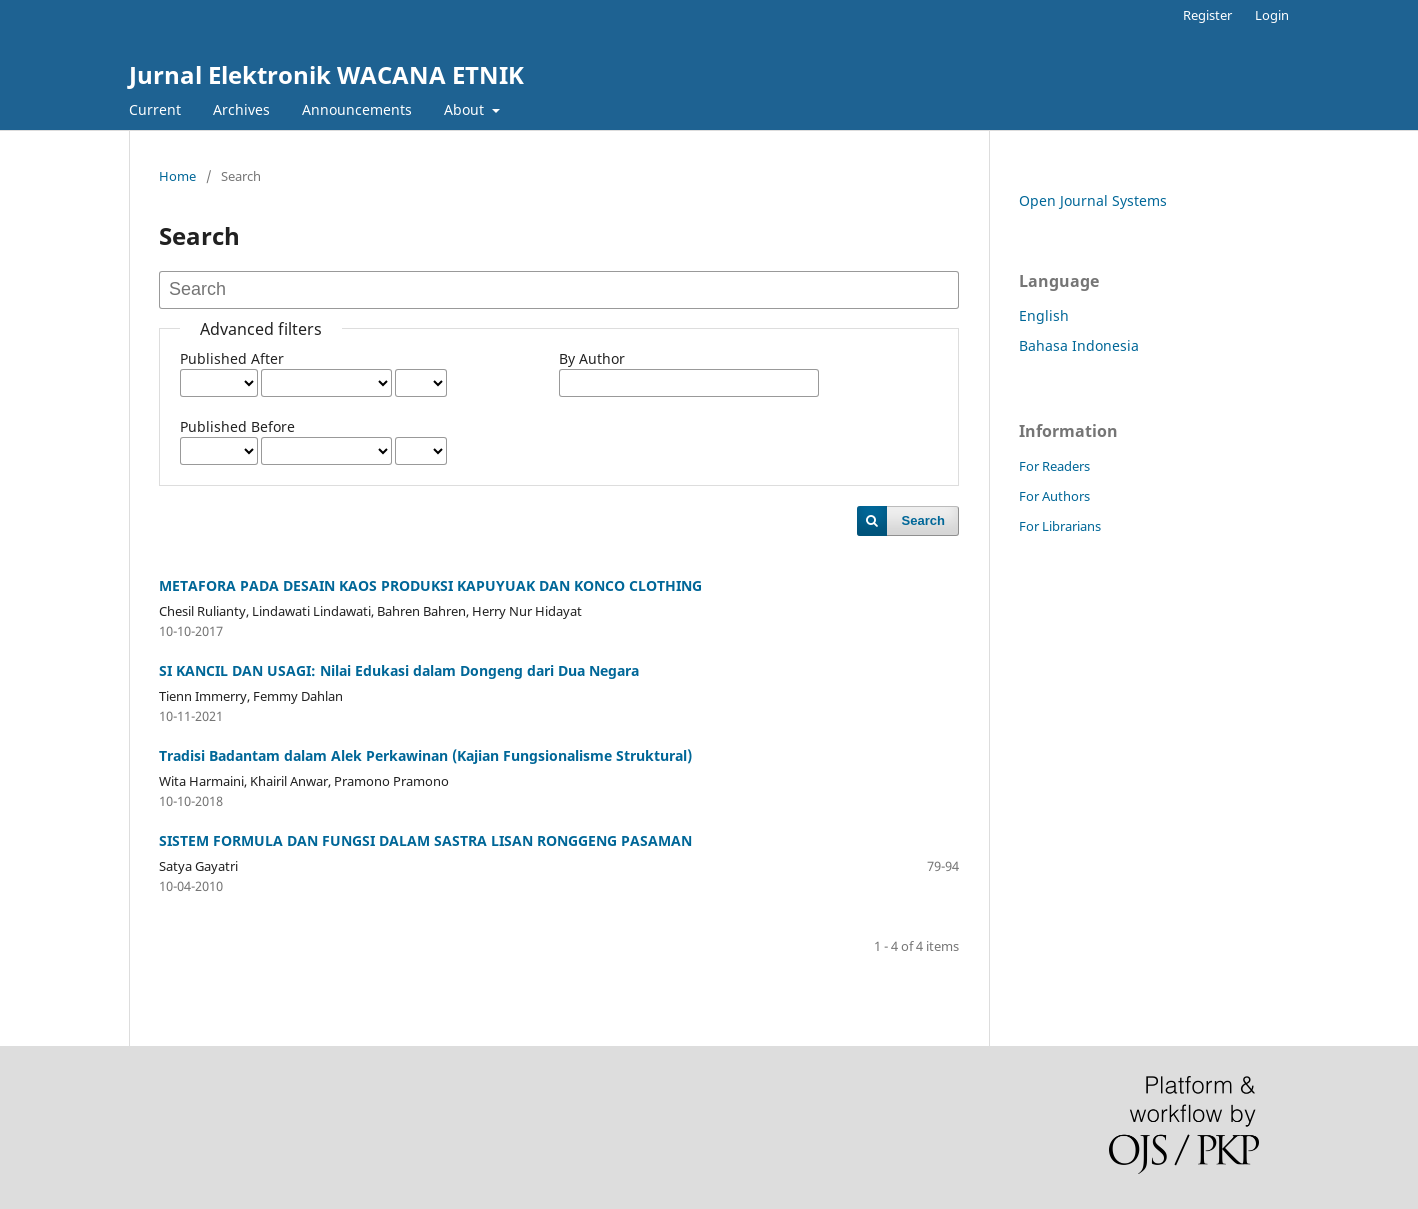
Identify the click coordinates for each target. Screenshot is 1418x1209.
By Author (592, 358)
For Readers (1054, 466)
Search (923, 520)
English (1044, 315)
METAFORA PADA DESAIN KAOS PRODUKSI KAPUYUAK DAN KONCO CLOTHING (430, 585)
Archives (241, 109)
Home (177, 176)
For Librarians (1060, 526)
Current (155, 109)
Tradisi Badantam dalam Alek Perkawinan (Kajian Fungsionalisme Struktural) (425, 755)
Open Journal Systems (1093, 200)
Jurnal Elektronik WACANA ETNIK (326, 74)
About (466, 109)
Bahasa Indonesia (1079, 345)
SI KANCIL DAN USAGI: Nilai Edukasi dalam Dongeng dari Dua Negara (399, 670)
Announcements (357, 109)
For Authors (1054, 496)
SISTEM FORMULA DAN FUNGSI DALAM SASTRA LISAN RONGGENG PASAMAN (425, 840)
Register (1207, 15)
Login (1272, 15)
